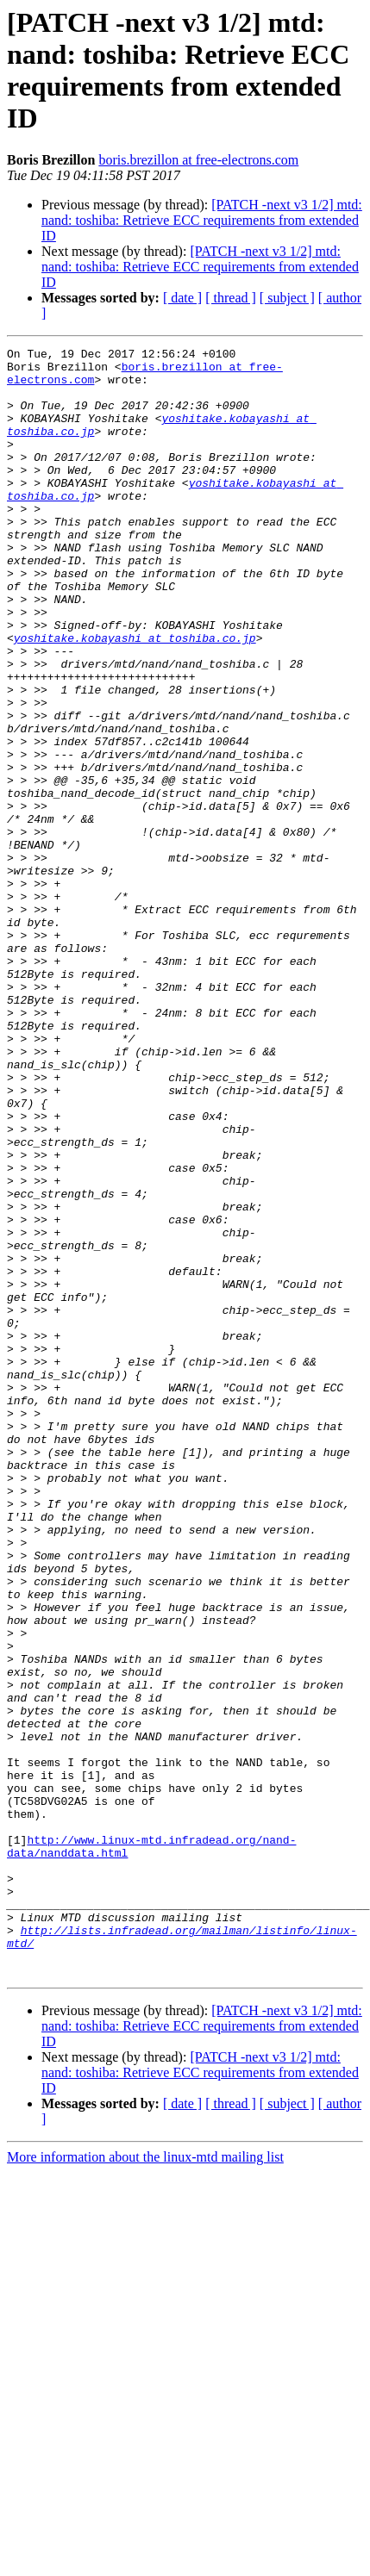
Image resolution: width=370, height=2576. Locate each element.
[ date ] (182, 297)
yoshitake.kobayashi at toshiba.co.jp (135, 697)
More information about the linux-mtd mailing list (145, 2482)
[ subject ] (287, 297)
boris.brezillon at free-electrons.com (198, 159)
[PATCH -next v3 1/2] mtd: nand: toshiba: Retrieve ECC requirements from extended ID (201, 220)
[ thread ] (230, 297)
